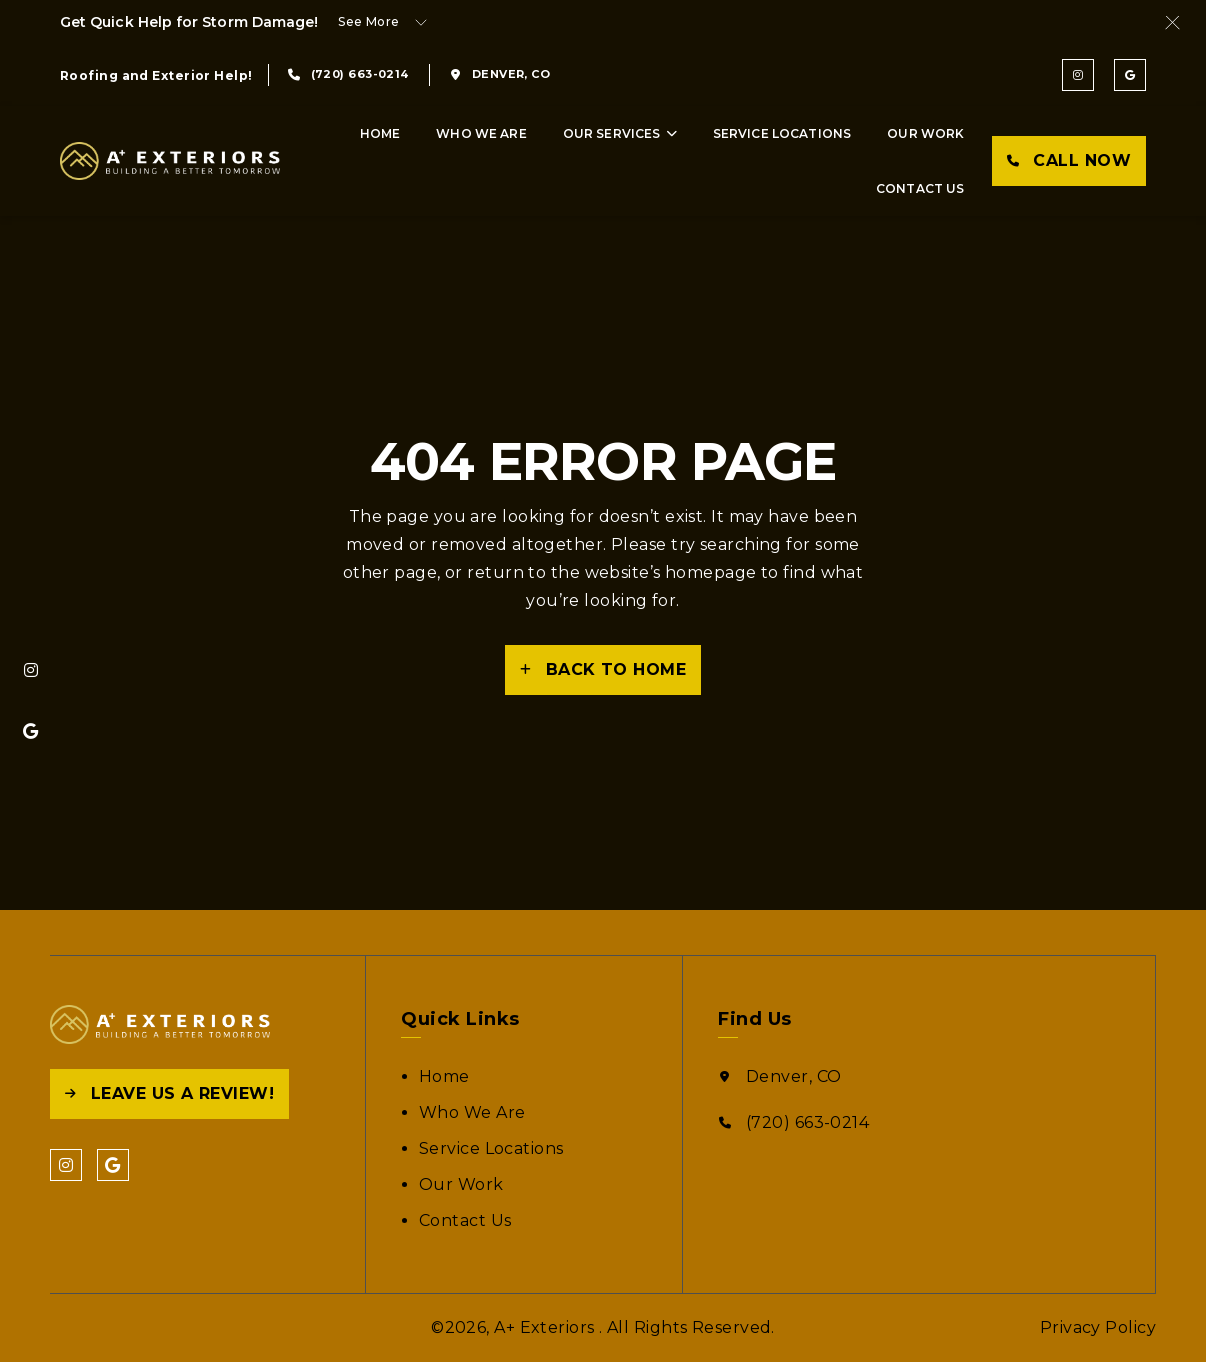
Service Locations (782, 133)
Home (380, 133)
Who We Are (481, 133)
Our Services (612, 133)
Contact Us (920, 188)
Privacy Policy (1098, 1327)
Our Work (925, 133)
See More (369, 21)
